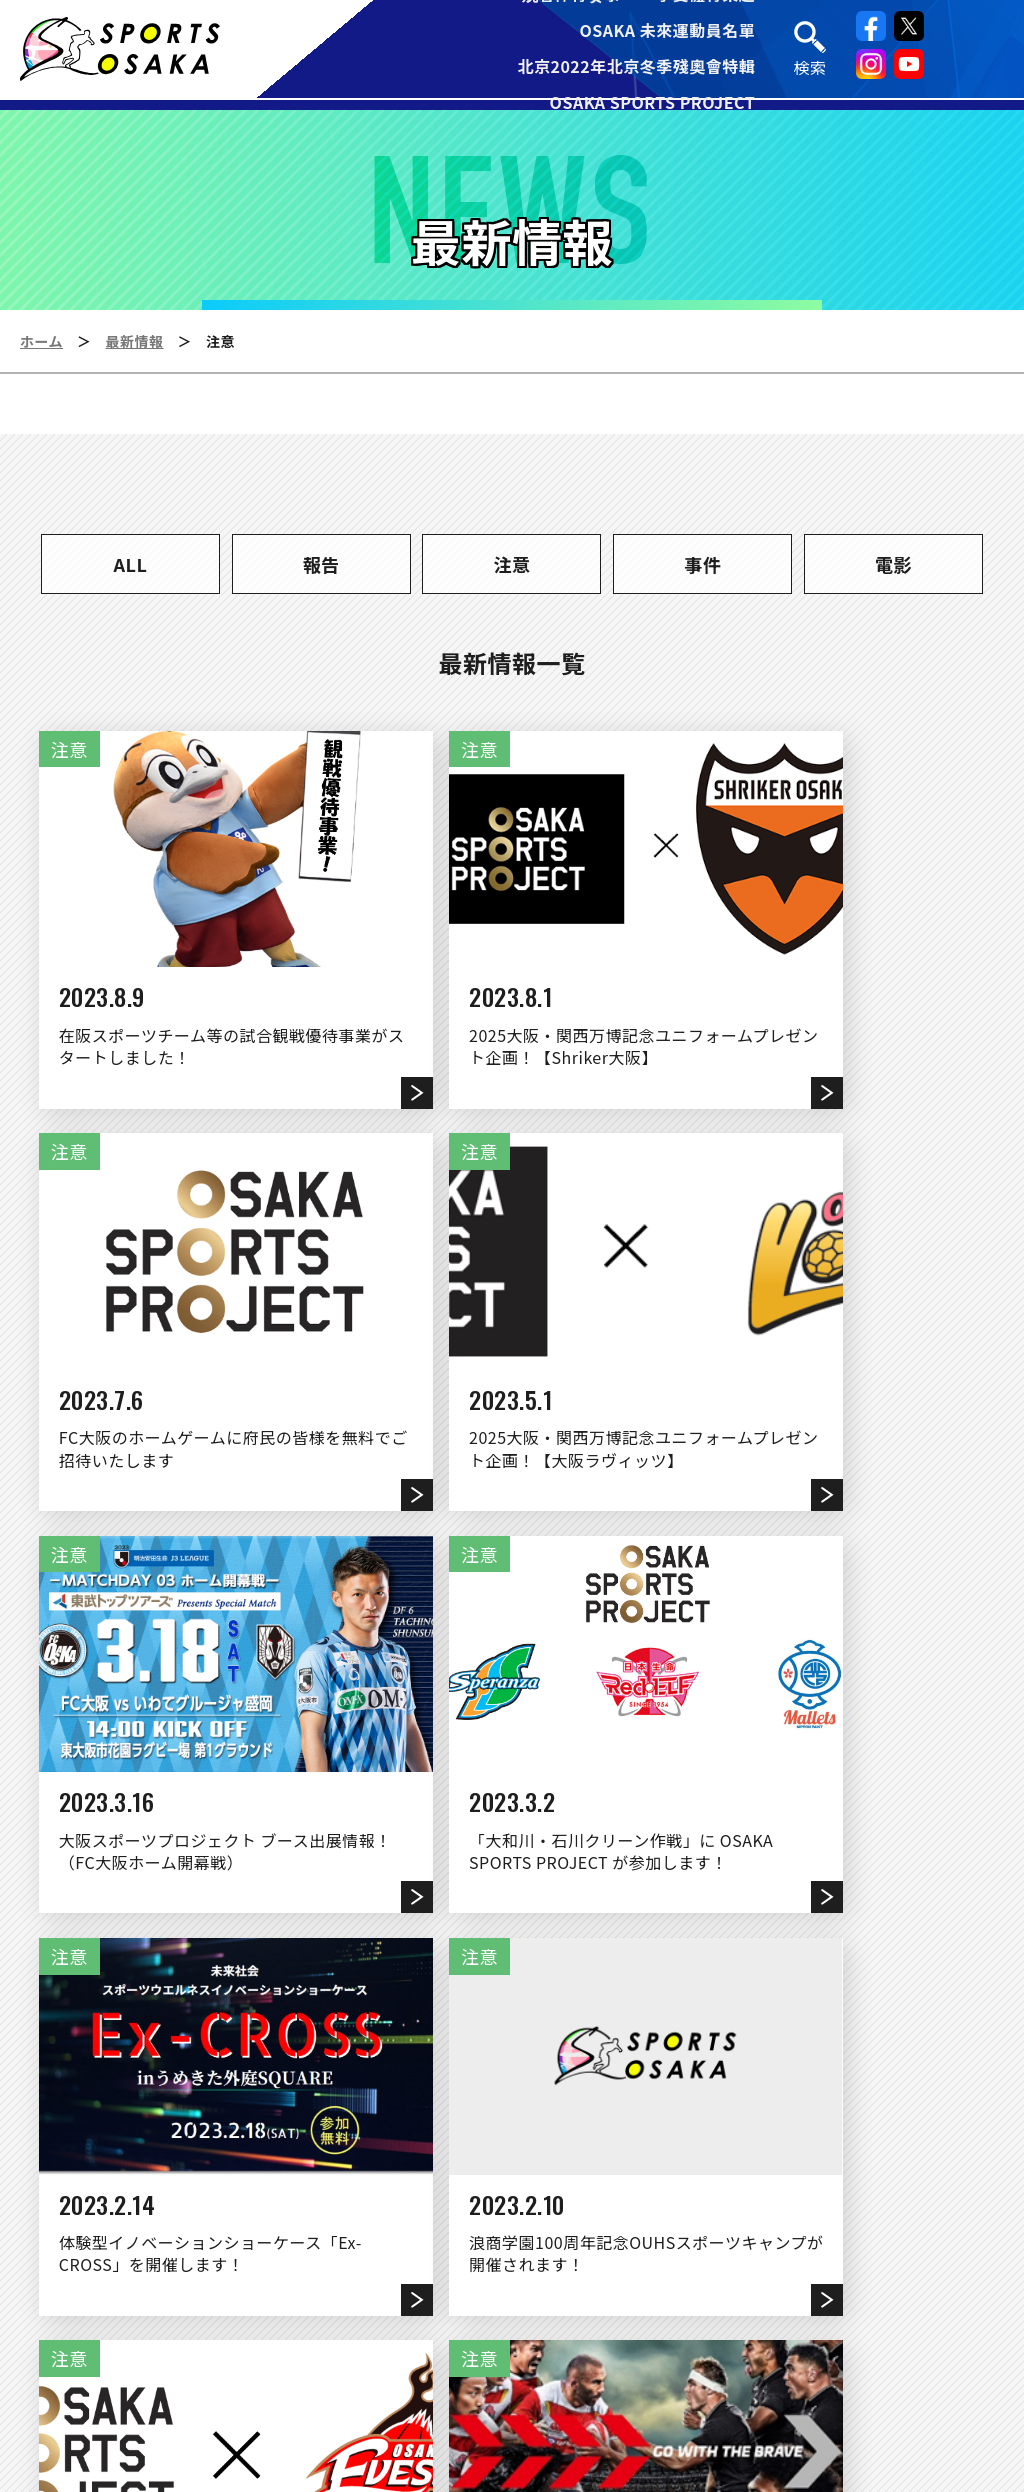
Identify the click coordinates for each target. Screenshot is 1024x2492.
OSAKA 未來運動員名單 (668, 32)
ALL (131, 564)
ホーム (41, 341)
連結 (590, 2314)
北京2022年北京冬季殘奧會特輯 (637, 68)
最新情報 (135, 341)
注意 (511, 564)
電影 (893, 564)
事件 (702, 564)
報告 (321, 564)
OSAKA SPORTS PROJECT (653, 104)
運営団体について (457, 2314)
